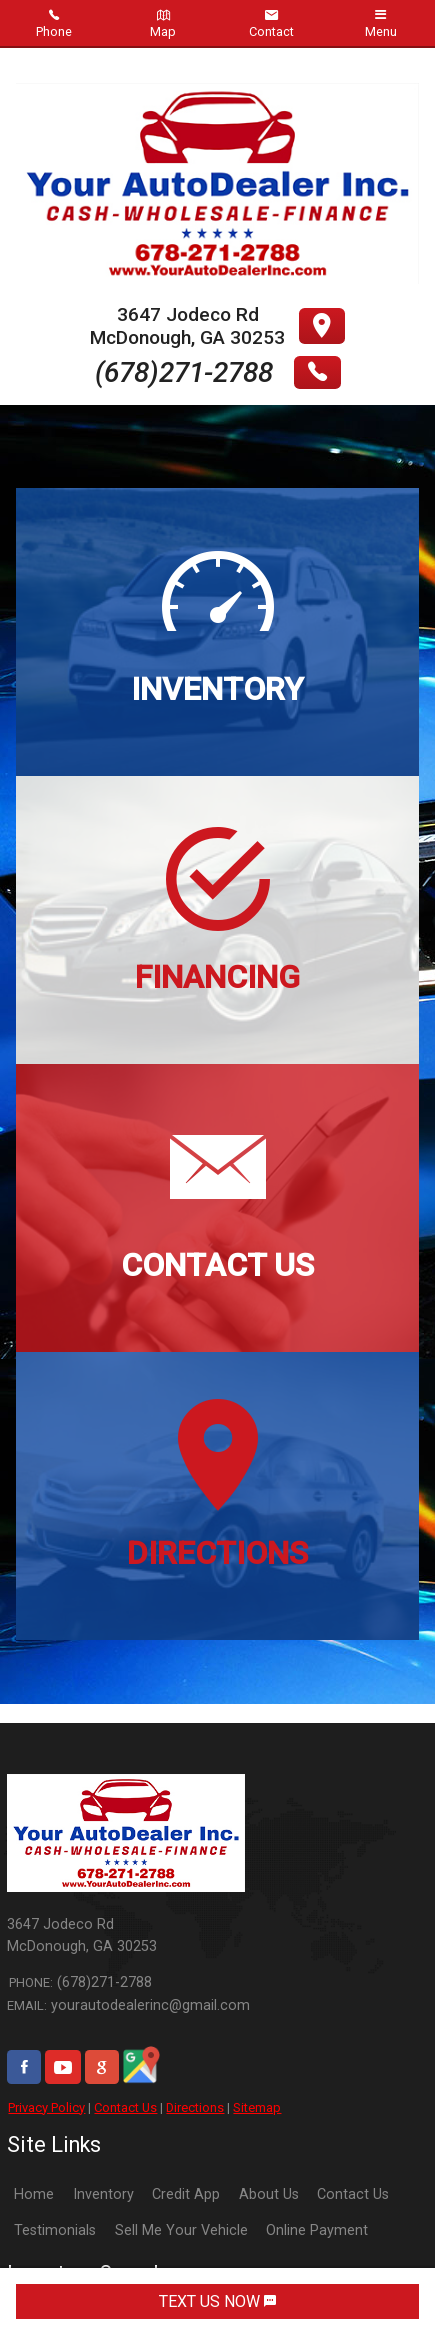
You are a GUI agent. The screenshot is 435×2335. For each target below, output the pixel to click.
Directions (195, 2107)
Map (163, 23)
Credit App (186, 2194)
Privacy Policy (46, 2107)
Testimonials (55, 2230)
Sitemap (257, 2107)
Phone (54, 23)
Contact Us (125, 2107)
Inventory (103, 2194)
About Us (269, 2194)
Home (34, 2194)
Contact (271, 23)
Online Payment (317, 2230)
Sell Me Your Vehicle (181, 2230)
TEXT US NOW (217, 2301)
